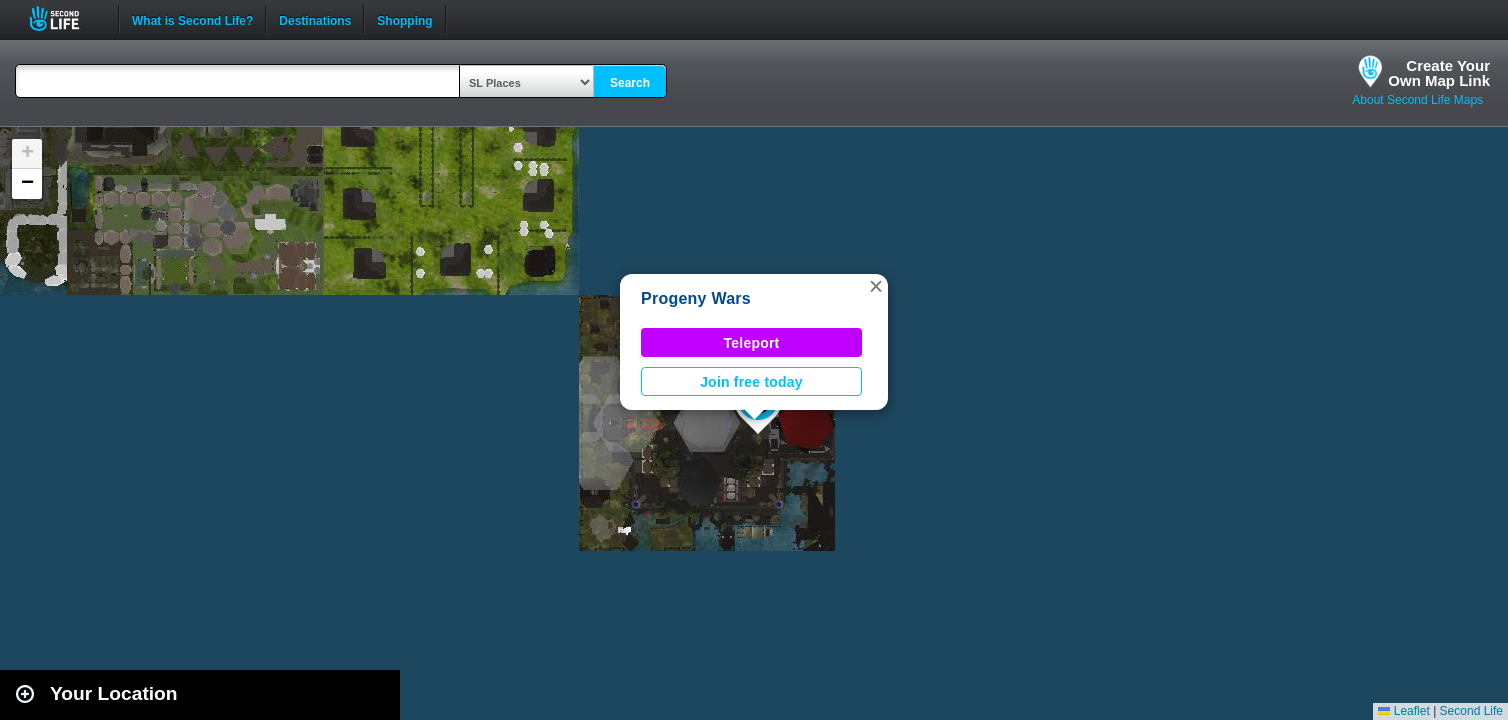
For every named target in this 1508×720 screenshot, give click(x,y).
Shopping (404, 19)
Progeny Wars (696, 298)
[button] (876, 286)
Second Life (65, 18)
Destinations (315, 19)
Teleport (752, 343)
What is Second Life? (192, 19)
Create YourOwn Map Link (1439, 73)
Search (630, 83)
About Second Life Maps (1417, 100)
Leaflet (1403, 711)
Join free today (751, 382)
